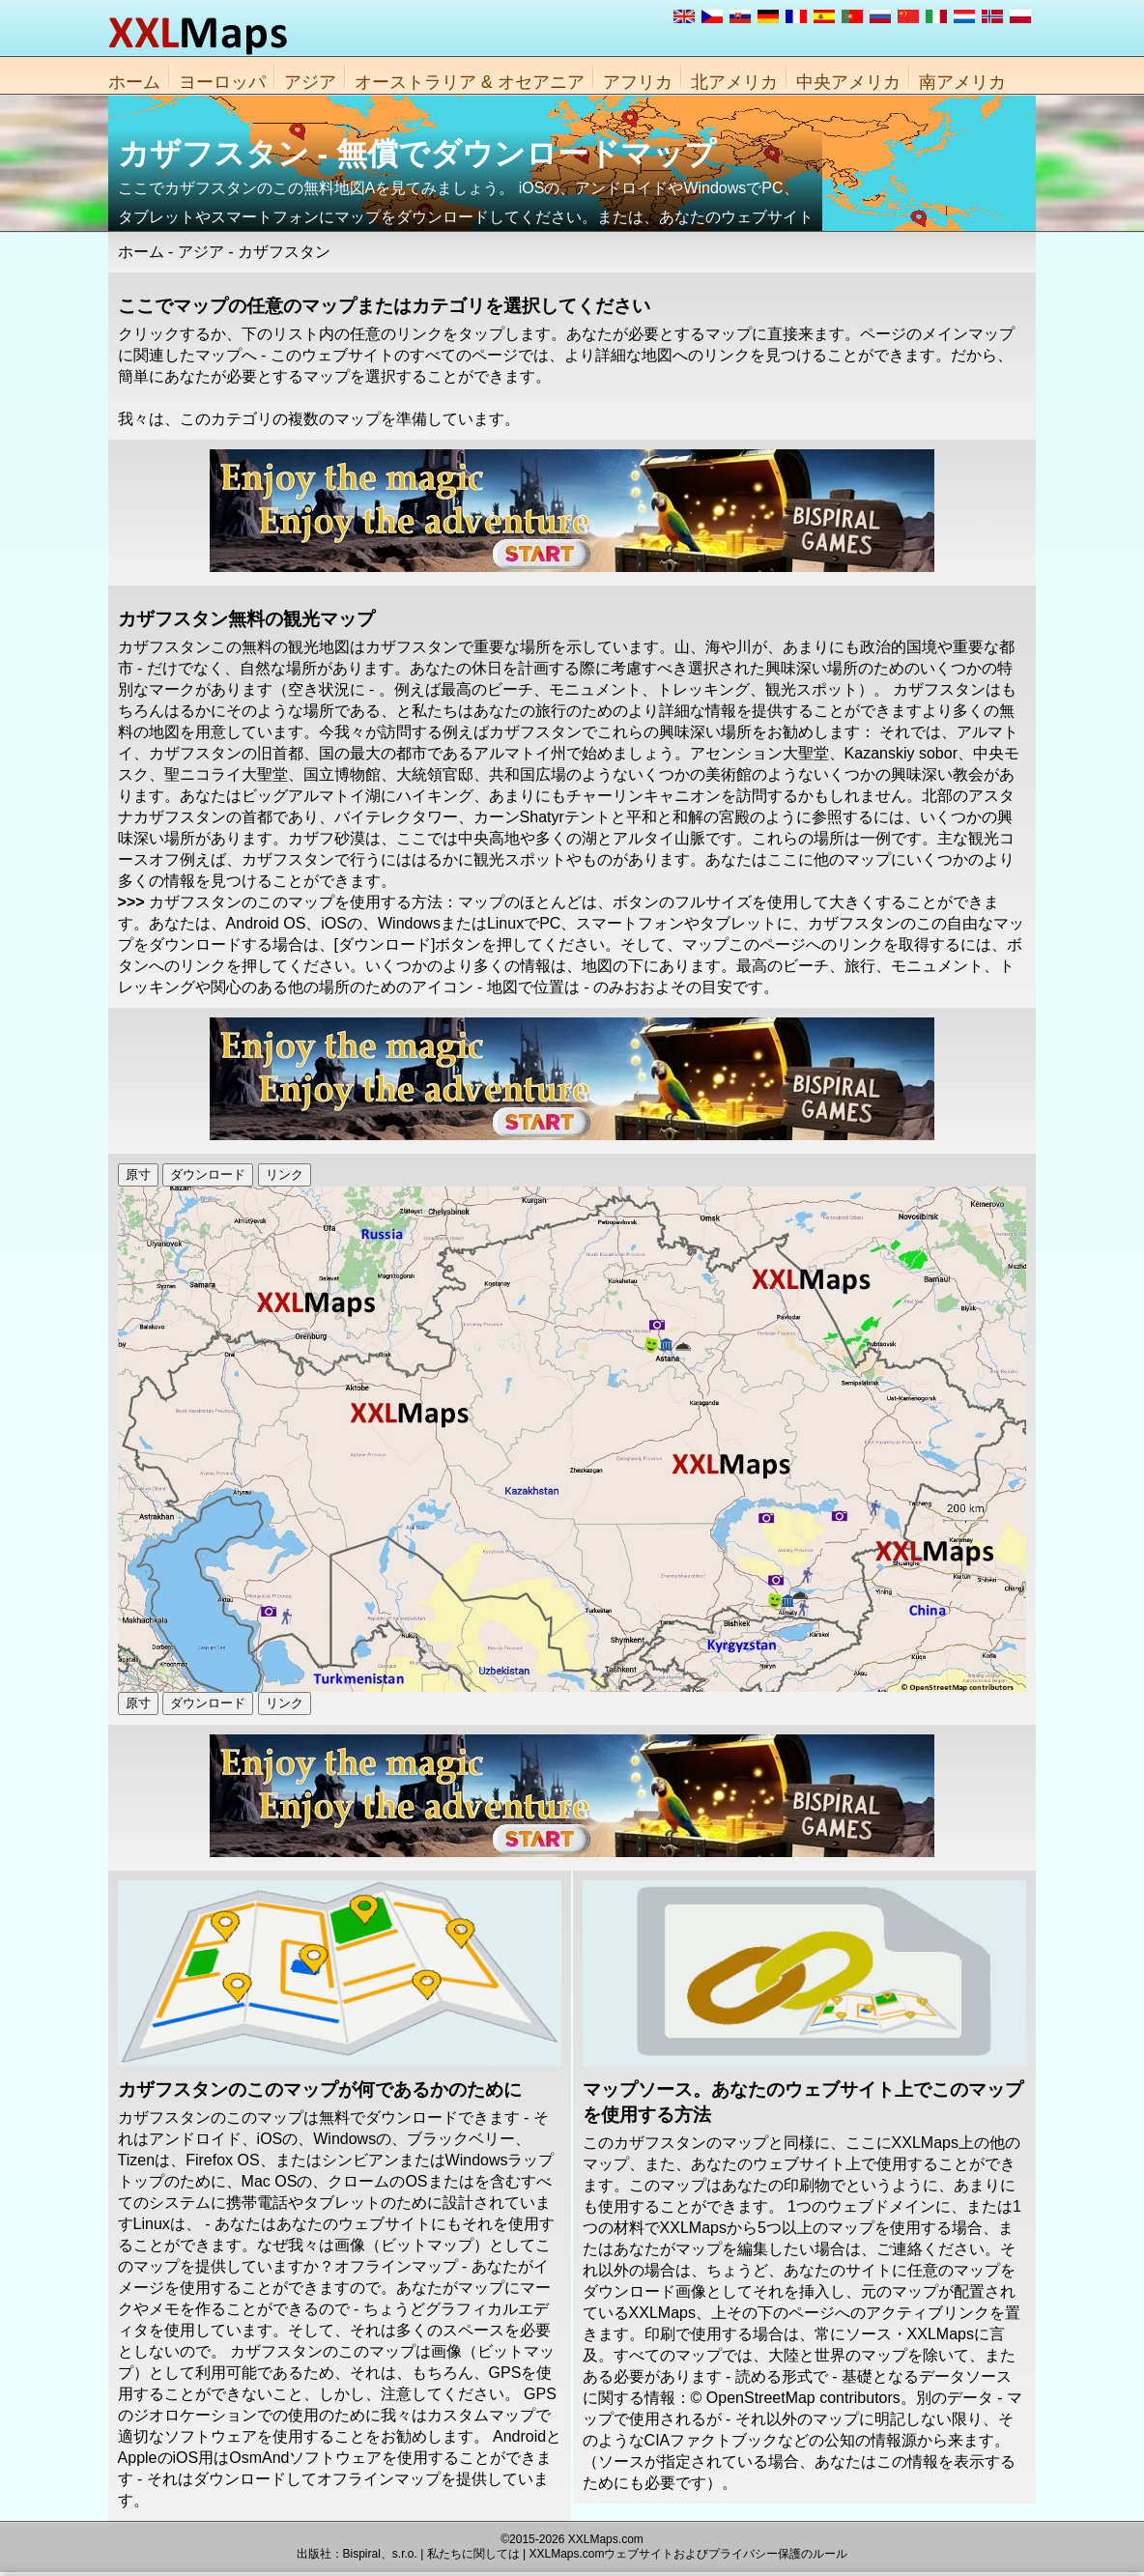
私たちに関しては (473, 2554)
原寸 (138, 1174)
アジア (310, 82)
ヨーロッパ (222, 82)
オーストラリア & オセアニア (470, 82)
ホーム (134, 82)
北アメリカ (734, 82)
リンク (284, 1174)
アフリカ (637, 82)
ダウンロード (207, 1174)
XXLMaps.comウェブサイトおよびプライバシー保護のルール (688, 2554)
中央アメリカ (848, 82)
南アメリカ (962, 82)
